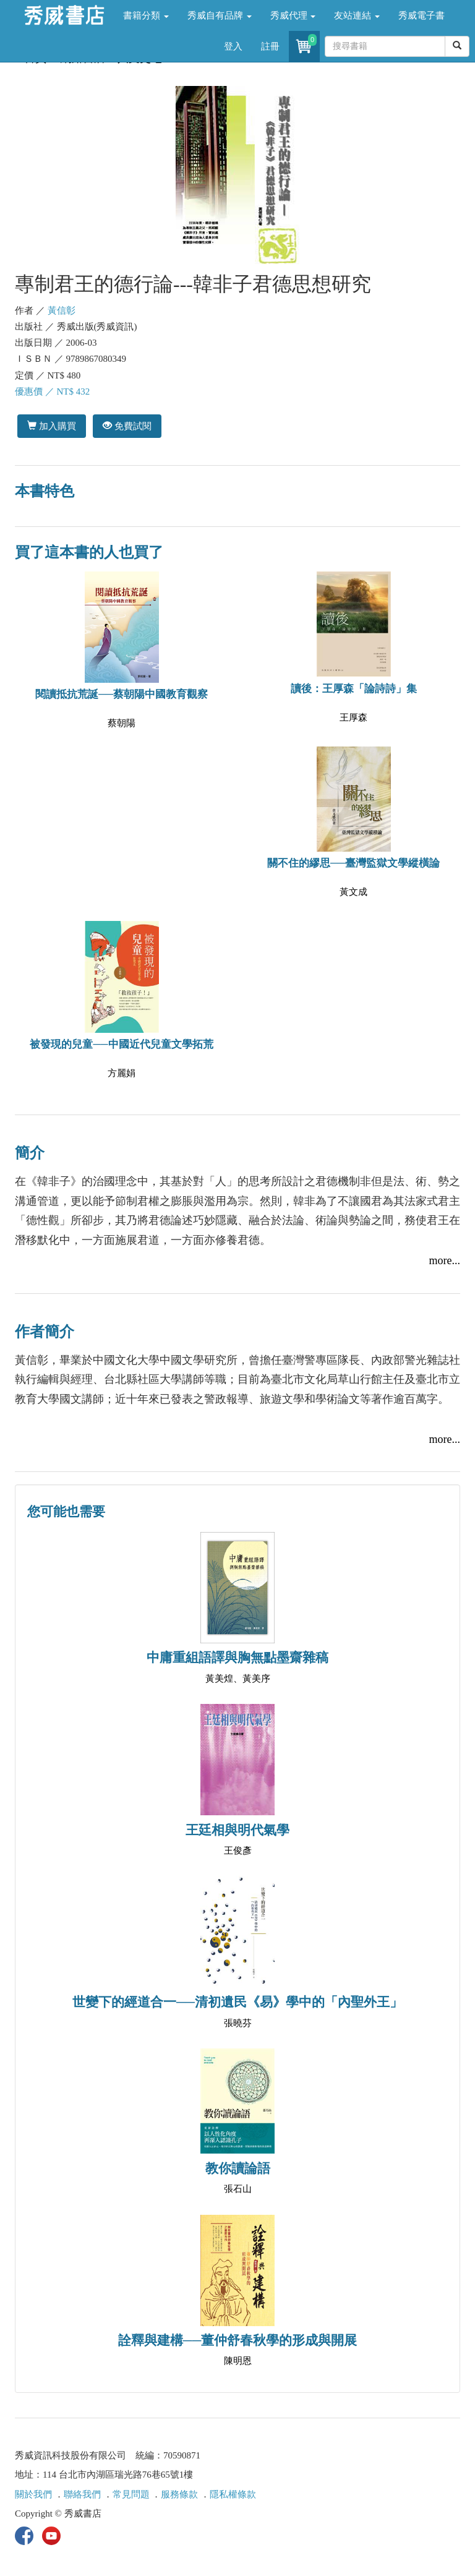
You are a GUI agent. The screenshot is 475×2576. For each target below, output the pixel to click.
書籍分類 (146, 15)
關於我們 (33, 2494)
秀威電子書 (421, 15)
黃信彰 (61, 310)
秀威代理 (293, 15)
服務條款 (179, 2494)
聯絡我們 (82, 2494)
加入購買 (51, 426)
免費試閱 (127, 426)
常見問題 (131, 2494)
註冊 (270, 46)
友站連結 (357, 15)
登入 (233, 46)
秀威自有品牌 (219, 15)
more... (444, 1260)
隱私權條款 (233, 2494)
